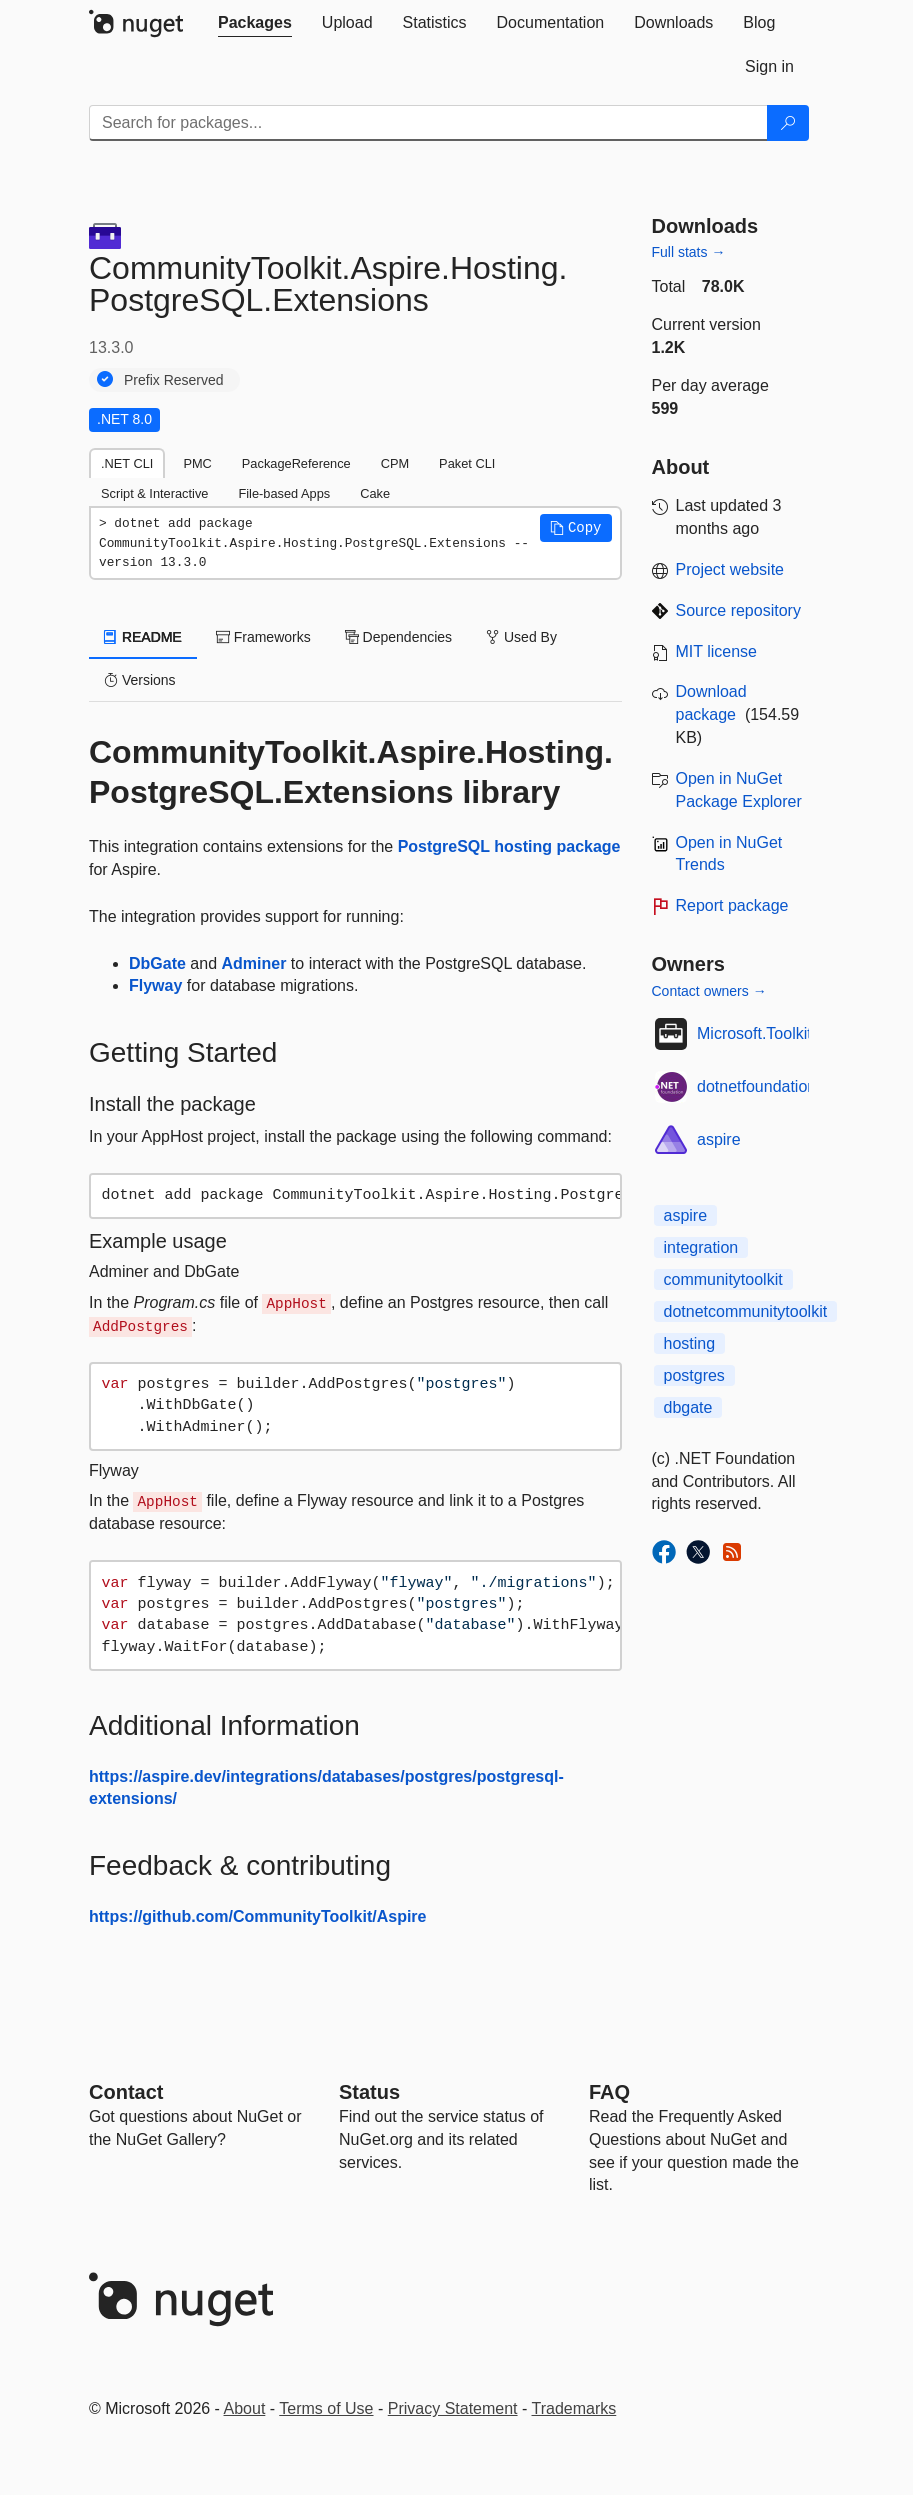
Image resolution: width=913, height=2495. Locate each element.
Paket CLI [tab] (467, 463)
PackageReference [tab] (296, 463)
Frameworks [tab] (263, 637)
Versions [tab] (140, 680)
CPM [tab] (395, 463)
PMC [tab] (197, 463)
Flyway (155, 985)
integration (701, 1247)
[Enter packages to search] (428, 123)
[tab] (255, 23)
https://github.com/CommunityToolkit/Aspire (257, 1916)
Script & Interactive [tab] (154, 493)
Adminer (254, 963)
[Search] (788, 123)
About (245, 2408)
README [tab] (143, 637)
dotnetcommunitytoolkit (746, 1311)
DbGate (157, 963)
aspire (719, 1139)
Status (369, 2092)
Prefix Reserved (174, 380)
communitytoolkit (723, 1279)
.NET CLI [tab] (127, 463)
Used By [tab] (521, 637)
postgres (694, 1375)
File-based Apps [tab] (284, 493)
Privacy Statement (453, 2408)
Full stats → (689, 252)
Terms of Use (326, 2408)
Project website (730, 569)
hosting (690, 1343)
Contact (126, 2092)
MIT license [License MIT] (717, 651)
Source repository (738, 610)
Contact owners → (709, 991)
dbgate (688, 1407)
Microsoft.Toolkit (754, 1033)
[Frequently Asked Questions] (609, 2092)
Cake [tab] (375, 493)
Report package (732, 905)
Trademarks (574, 2408)
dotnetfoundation (756, 1086)
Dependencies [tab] (398, 637)
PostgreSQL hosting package (509, 846)
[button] (576, 528)
